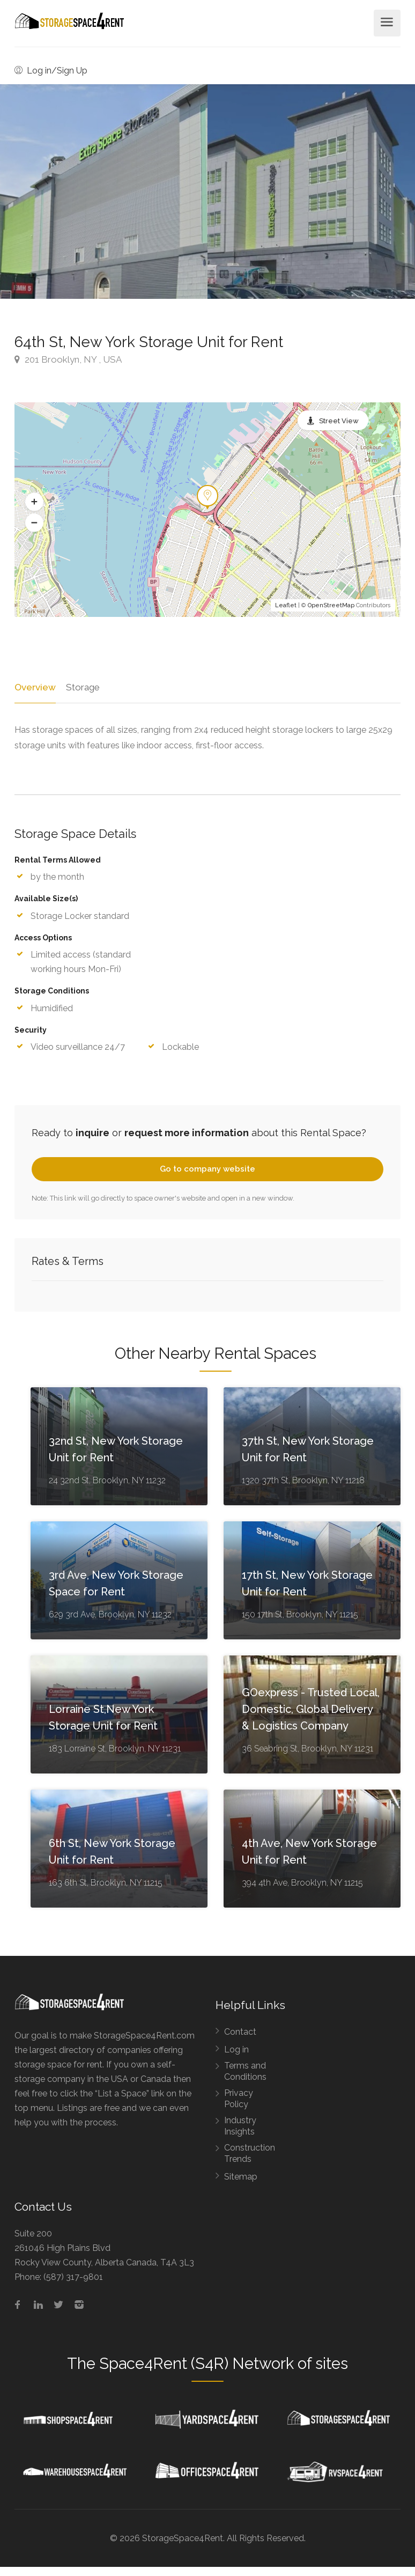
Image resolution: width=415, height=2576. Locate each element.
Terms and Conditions (245, 2071)
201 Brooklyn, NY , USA (68, 359)
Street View (339, 421)
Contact (240, 2032)
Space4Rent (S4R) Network (196, 2363)
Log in (236, 2049)
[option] (311, 191)
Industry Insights (240, 2126)
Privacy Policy (238, 2098)
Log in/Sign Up (50, 70)
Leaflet (286, 605)
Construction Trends (249, 2153)
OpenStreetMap (331, 605)
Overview (34, 687)
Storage (81, 687)
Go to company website (207, 1169)
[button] (34, 502)
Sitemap (240, 2177)
